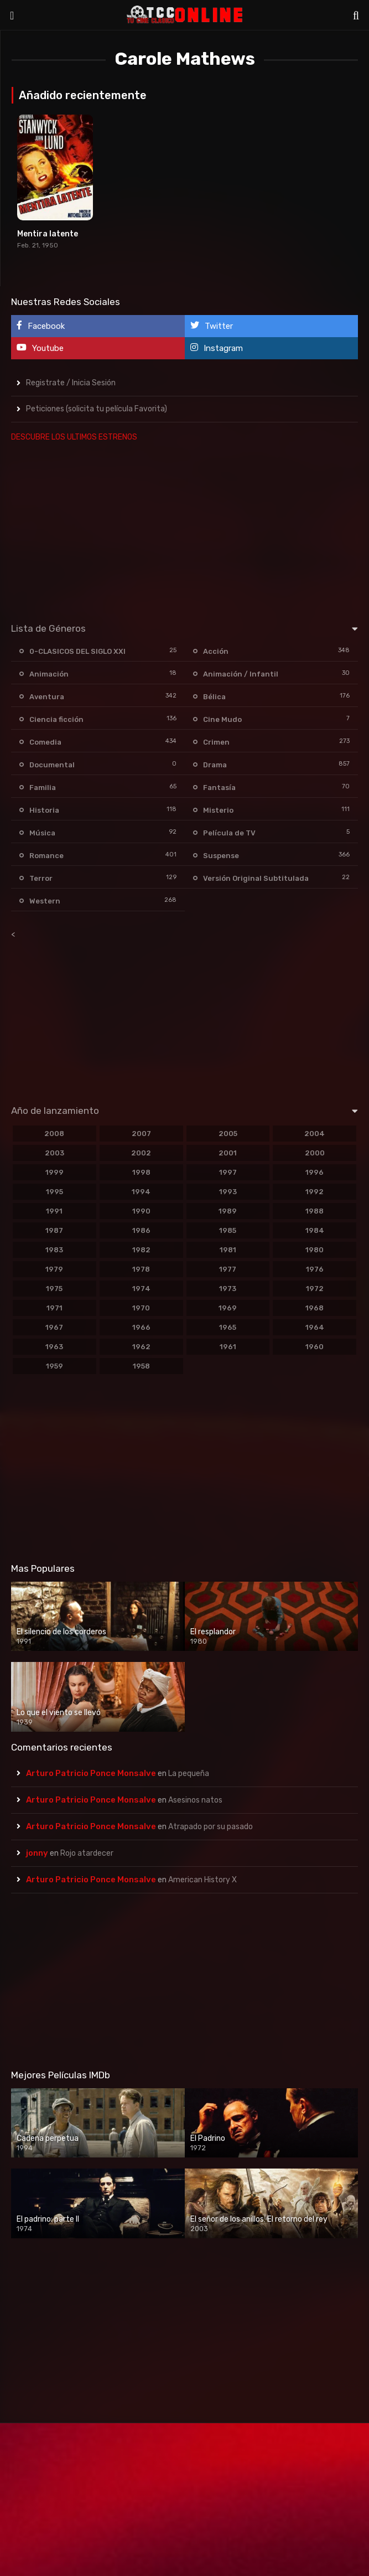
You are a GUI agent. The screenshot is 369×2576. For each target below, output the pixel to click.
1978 (141, 1269)
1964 (314, 1327)
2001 (228, 1153)
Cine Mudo (222, 719)
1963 (54, 1347)
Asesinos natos (195, 1800)
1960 (314, 1347)
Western (44, 901)
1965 (227, 1327)
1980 (314, 1250)
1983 (54, 1250)
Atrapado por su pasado (210, 1826)
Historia (44, 810)
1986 (141, 1230)
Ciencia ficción (56, 719)
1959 (54, 1366)
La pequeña (188, 1773)
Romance (46, 855)
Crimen (216, 742)
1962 (141, 1347)
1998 (141, 1172)
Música (42, 833)
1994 (141, 1192)
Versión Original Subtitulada (256, 878)
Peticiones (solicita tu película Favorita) (96, 409)
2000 (315, 1153)
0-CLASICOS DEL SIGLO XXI (77, 651)
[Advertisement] (183, 529)
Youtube (40, 348)
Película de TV (229, 833)
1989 (228, 1211)
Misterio (218, 810)
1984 (314, 1230)
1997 (228, 1172)
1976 (315, 1269)
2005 (228, 1133)
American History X (202, 1880)
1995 (54, 1192)
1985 (227, 1230)
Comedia (45, 742)
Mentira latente (47, 234)
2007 (141, 1133)
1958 (141, 1366)
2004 (314, 1133)
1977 (227, 1269)
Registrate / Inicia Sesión (71, 383)
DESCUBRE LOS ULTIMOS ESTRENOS (74, 437)
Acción (215, 651)
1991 (54, 1211)
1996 (314, 1172)
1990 (141, 1211)
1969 (228, 1308)
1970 (141, 1308)
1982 (141, 1250)
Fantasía (219, 787)
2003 (54, 1153)
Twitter (211, 326)
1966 (141, 1327)
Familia (42, 787)
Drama (215, 765)
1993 (228, 1192)
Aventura (46, 697)
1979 (54, 1269)
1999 (54, 1172)
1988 (314, 1211)
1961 (228, 1347)
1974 (141, 1288)
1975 (54, 1288)
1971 (54, 1308)
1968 (314, 1308)
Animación (49, 674)
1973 (227, 1288)
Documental (52, 765)
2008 (54, 1133)
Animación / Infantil (240, 674)
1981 (228, 1250)
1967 (54, 1327)
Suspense (221, 855)
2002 (141, 1153)
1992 (314, 1192)
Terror (41, 878)
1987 (54, 1230)
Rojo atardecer (86, 1853)
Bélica (214, 697)
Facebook (41, 326)
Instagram (216, 348)
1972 (315, 1288)
